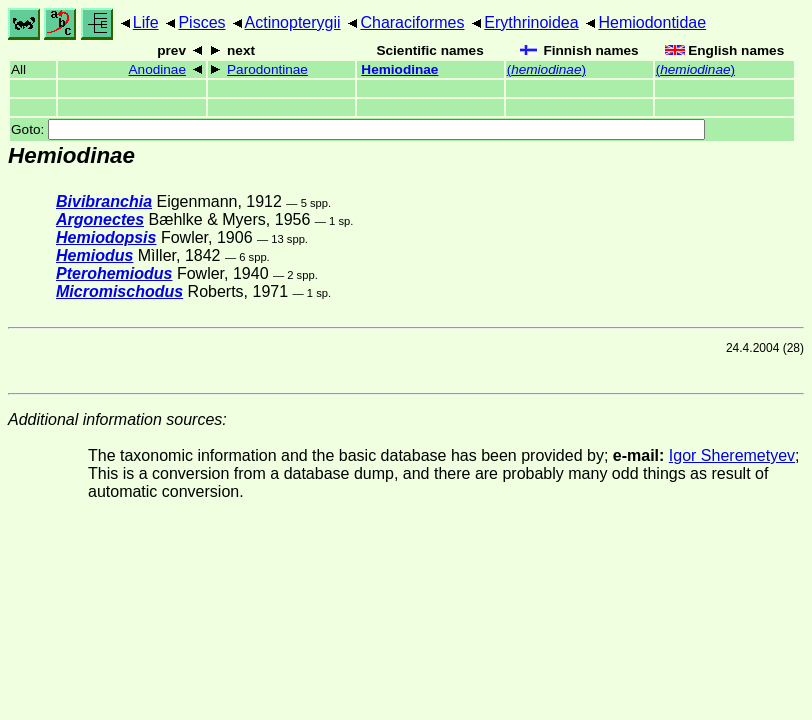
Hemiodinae (399, 69)
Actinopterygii (293, 22)
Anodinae (157, 69)
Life (146, 22)
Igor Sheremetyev (732, 455)
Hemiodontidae (652, 22)
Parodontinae (267, 69)
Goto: (358, 129)
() (546, 69)
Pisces (201, 22)
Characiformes (412, 22)
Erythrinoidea (531, 22)
